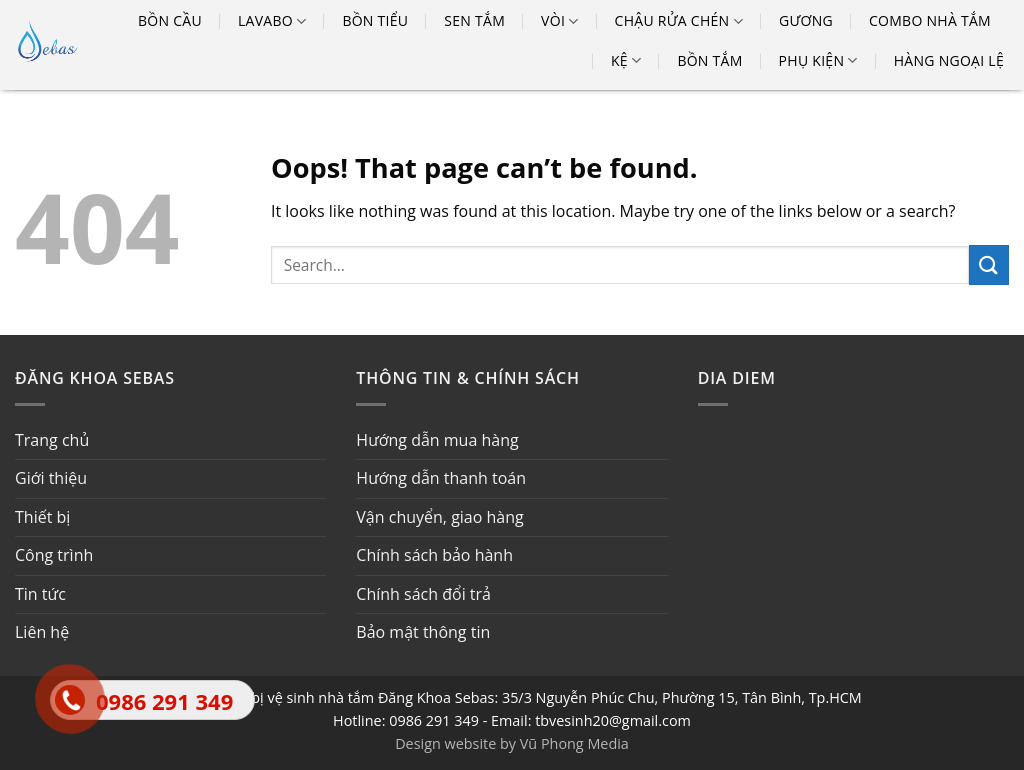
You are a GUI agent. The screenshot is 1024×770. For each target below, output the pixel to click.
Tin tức (40, 594)
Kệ (626, 61)
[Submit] (989, 264)
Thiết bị (42, 517)
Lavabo (272, 21)
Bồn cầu (170, 20)
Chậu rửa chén (679, 21)
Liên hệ (42, 632)
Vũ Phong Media (574, 743)
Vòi (559, 21)
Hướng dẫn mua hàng (437, 440)
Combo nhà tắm (930, 20)
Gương (806, 20)
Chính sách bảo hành (434, 555)
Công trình (54, 555)
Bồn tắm (709, 60)
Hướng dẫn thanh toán (441, 478)
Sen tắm (474, 20)
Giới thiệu (51, 478)
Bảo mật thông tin (423, 632)
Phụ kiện (818, 61)
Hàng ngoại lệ (949, 60)
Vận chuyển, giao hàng (439, 517)
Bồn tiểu (375, 20)
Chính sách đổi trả (423, 594)
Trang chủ (52, 440)
